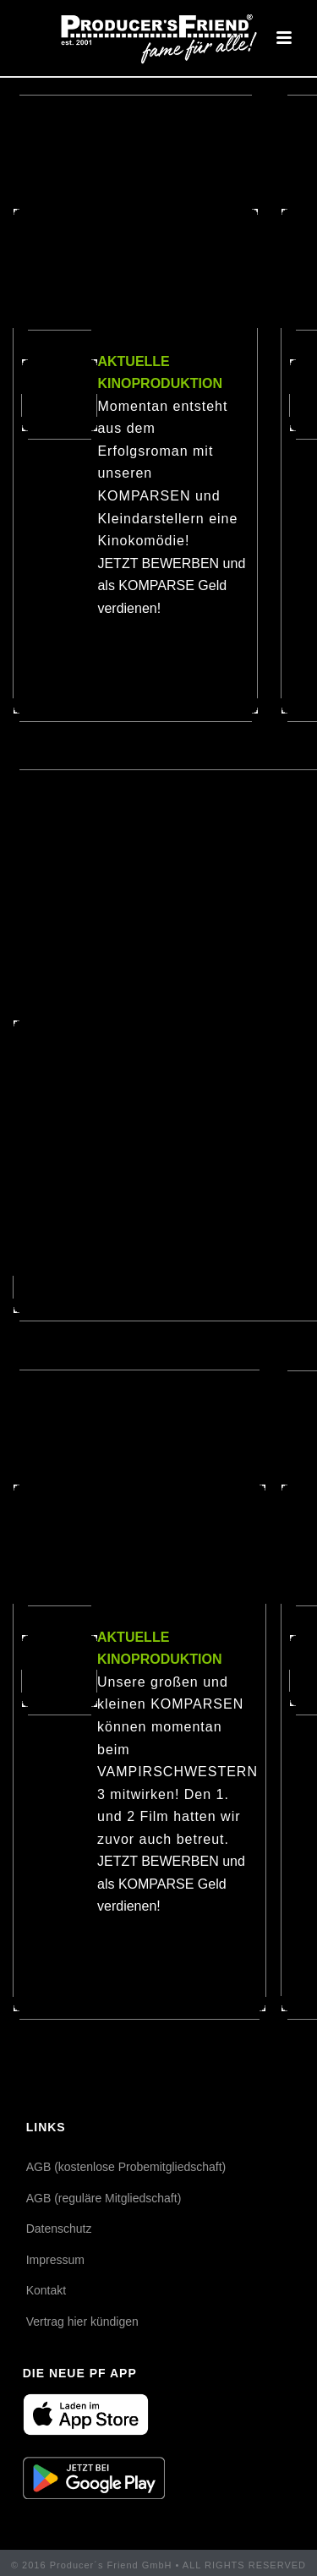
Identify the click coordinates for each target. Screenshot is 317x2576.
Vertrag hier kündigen (82, 2321)
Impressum (55, 2260)
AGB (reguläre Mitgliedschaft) (104, 2198)
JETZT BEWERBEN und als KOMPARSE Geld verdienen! (171, 585)
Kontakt (46, 2290)
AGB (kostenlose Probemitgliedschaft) (126, 2167)
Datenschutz (59, 2228)
